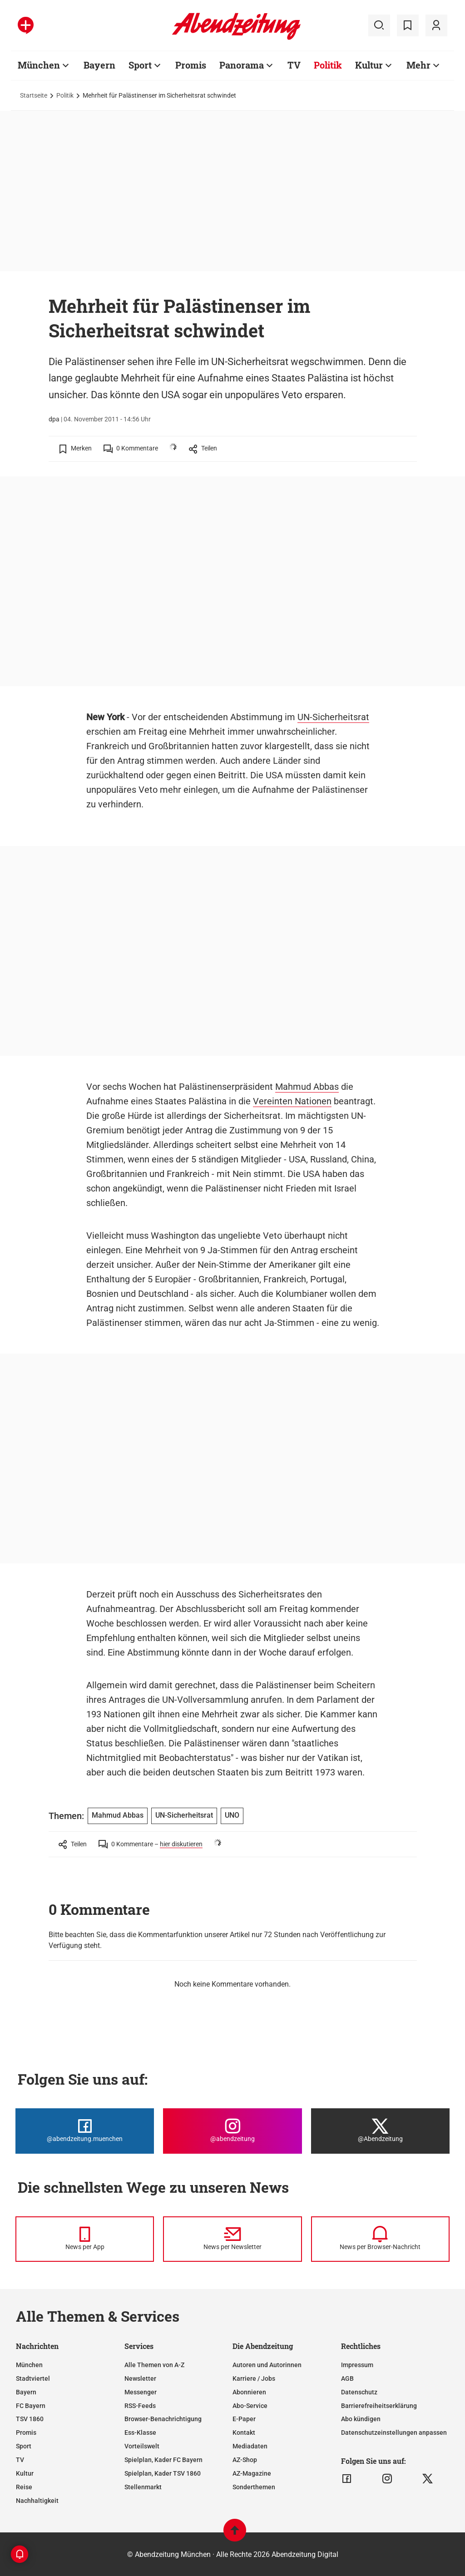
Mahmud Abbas (307, 1086)
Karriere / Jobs (253, 2378)
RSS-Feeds (140, 2405)
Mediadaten (249, 2446)
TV (294, 65)
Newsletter (140, 2378)
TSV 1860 (30, 2419)
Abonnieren (249, 2392)
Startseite (33, 95)
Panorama (241, 65)
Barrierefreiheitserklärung (379, 2405)
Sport (140, 65)
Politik (328, 65)
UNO (232, 1815)
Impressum (357, 2364)
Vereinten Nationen (292, 1101)
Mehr (418, 65)
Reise (24, 2487)
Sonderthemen (253, 2487)
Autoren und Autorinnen (267, 2364)
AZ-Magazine (251, 2473)
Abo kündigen (361, 2419)
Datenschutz (359, 2392)
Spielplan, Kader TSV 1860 (162, 2473)
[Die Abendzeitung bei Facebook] (84, 2131)
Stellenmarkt (143, 2487)
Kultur (369, 65)
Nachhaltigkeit (37, 2500)
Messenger (140, 2392)
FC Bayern (30, 2405)
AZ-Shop (244, 2459)
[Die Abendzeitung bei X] (380, 2131)
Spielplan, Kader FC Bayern (163, 2459)
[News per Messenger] (84, 2239)
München (39, 65)
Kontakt (243, 2432)
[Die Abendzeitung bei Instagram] (232, 2131)
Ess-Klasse (140, 2432)
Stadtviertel (33, 2378)
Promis (190, 65)
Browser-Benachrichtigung (163, 2419)
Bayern (99, 65)
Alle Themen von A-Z (154, 2364)
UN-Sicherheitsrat (333, 717)
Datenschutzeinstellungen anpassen (394, 2432)
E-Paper (244, 2419)
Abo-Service (249, 2405)
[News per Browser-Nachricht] (380, 2239)
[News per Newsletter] (232, 2239)
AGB (347, 2378)
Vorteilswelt (141, 2446)
